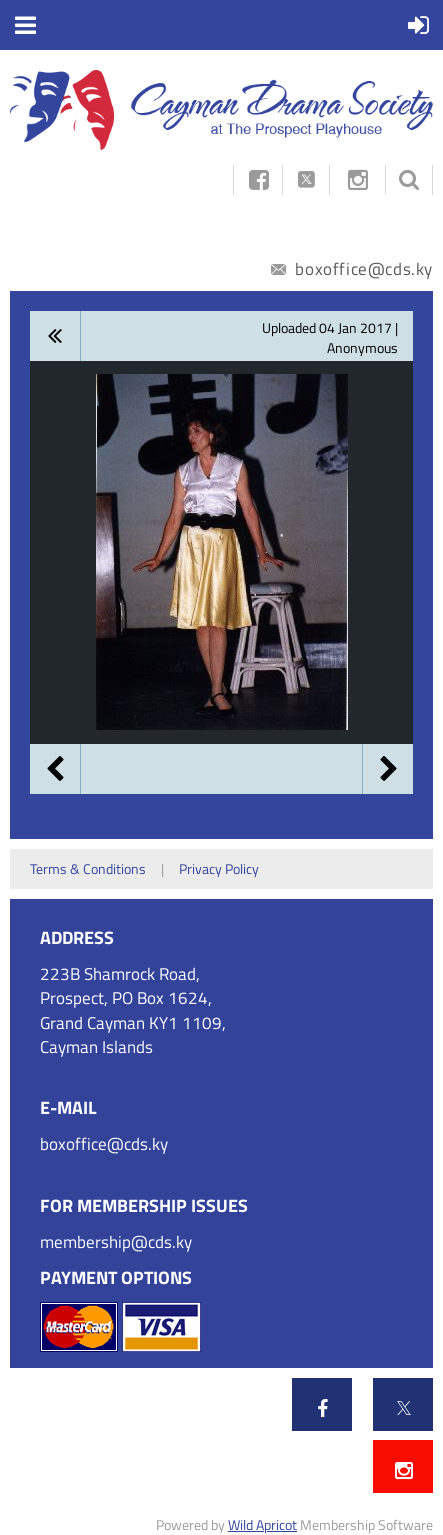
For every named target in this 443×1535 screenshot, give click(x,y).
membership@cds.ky (116, 1242)
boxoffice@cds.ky (352, 269)
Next (388, 769)
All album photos (55, 336)
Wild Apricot (262, 1524)
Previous (55, 769)
